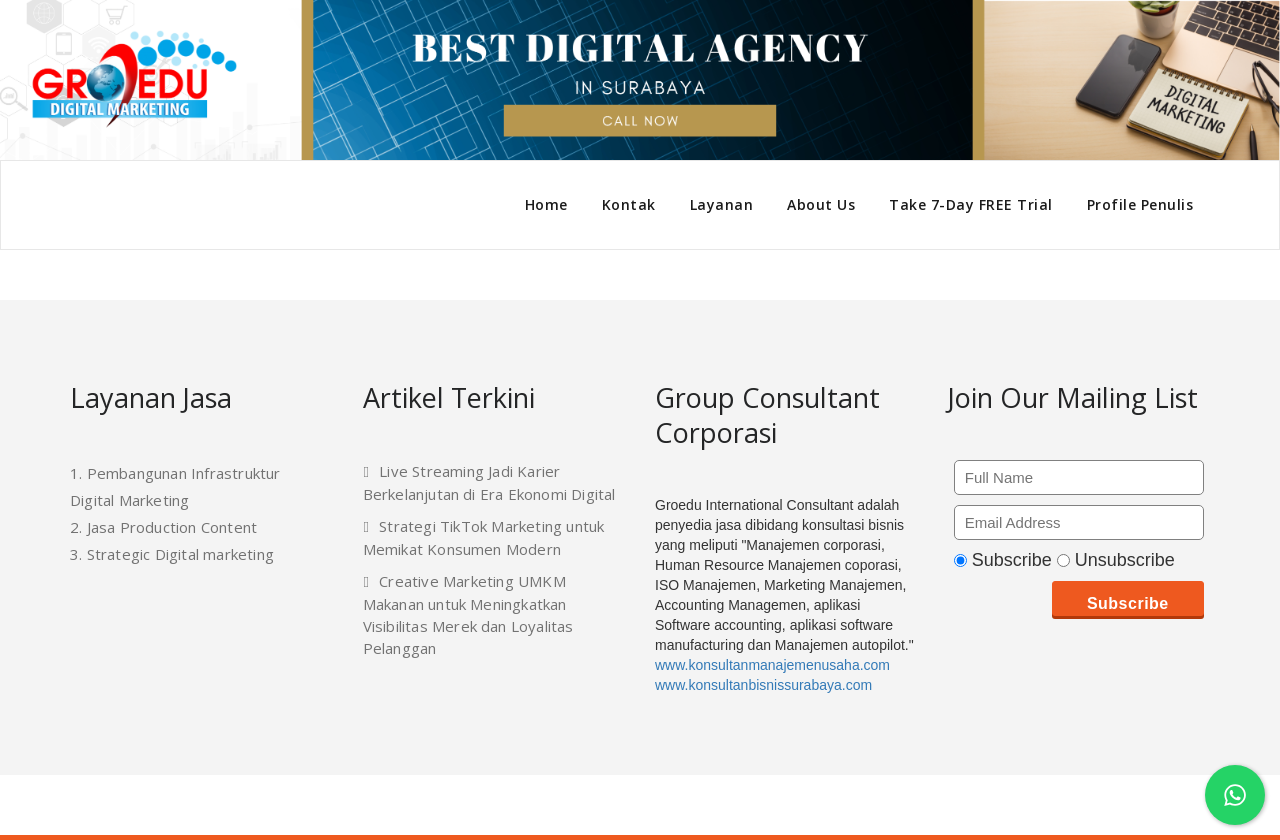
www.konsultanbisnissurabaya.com (763, 685)
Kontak (629, 204)
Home (546, 204)
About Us (821, 204)
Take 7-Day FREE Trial (971, 204)
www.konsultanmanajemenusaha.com (772, 665)
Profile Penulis (1140, 204)
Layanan (722, 204)
